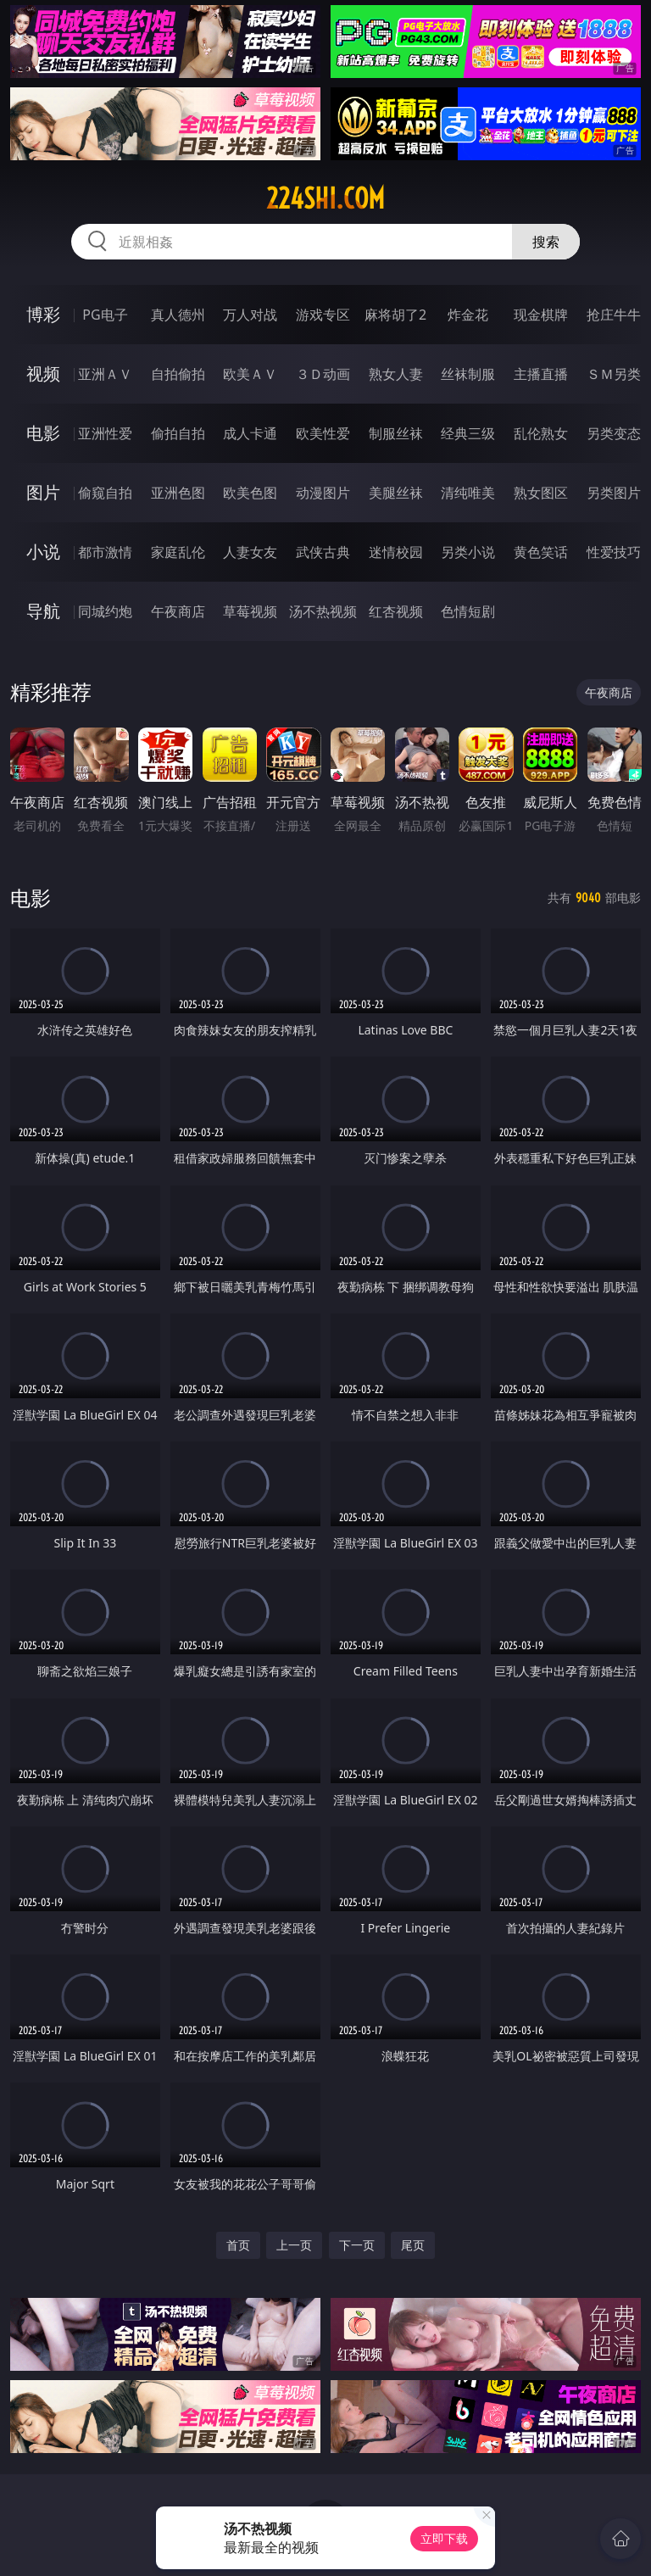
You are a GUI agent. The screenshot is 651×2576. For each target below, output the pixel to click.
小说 (43, 551)
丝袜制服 (468, 374)
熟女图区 (541, 492)
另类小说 (468, 552)
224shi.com (325, 198)
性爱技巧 (614, 552)
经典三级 (468, 433)
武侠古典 (323, 552)
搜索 (545, 241)
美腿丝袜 (396, 492)
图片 (43, 492)
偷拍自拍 (178, 433)
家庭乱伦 (178, 552)
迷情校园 (396, 552)
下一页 (357, 2245)
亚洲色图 (178, 492)
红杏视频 (396, 611)
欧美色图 (250, 492)
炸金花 (468, 314)
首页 (238, 2245)
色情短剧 (468, 611)
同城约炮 (105, 611)
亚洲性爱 (105, 433)
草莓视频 (250, 611)
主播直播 (541, 374)
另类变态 (614, 433)
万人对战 (250, 314)
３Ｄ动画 (323, 374)
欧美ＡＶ (250, 374)
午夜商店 (178, 611)
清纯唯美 (468, 492)
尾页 (413, 2245)
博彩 (43, 314)
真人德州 (178, 314)
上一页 (294, 2245)
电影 (43, 432)
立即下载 (444, 2538)
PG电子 (104, 314)
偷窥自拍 (105, 492)
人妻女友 (250, 552)
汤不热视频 (323, 611)
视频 (43, 373)
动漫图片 (323, 492)
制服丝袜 (396, 433)
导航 (43, 610)
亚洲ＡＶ (105, 374)
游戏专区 (323, 314)
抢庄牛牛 (614, 314)
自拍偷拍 (178, 374)
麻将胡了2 (395, 314)
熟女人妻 (396, 374)
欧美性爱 (323, 433)
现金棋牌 (541, 314)
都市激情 (105, 552)
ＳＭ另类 (614, 374)
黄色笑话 (541, 552)
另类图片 (614, 492)
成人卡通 (250, 433)
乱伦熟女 (541, 433)
